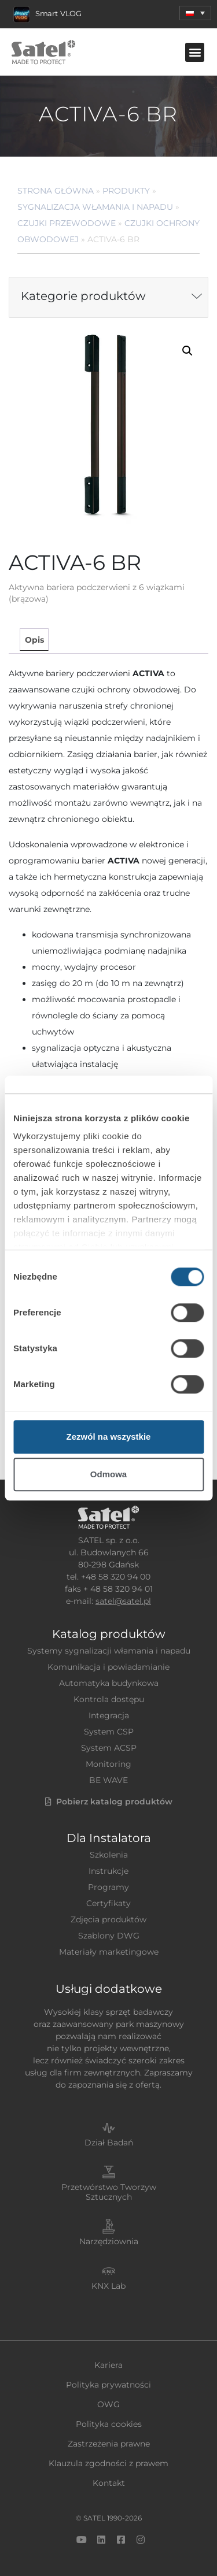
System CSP (109, 1731)
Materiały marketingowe (109, 1952)
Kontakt (109, 2483)
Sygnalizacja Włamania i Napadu (95, 207)
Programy (108, 1887)
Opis (34, 640)
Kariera (108, 2365)
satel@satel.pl (123, 1601)
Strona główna (55, 191)
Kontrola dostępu (108, 1699)
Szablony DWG (108, 1935)
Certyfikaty (108, 1903)
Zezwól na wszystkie (109, 1436)
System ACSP (109, 1748)
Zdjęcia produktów (108, 1919)
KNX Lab (108, 2286)
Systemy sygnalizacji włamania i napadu (108, 1650)
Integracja (109, 1715)
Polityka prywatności (108, 2384)
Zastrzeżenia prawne (109, 2443)
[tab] (34, 639)
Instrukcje (108, 1871)
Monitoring (108, 1764)
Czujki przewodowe (66, 223)
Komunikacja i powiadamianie (108, 1667)
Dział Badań (108, 2142)
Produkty (126, 191)
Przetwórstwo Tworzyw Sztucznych (108, 2192)
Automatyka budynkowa (109, 1683)
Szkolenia (109, 1854)
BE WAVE (108, 1780)
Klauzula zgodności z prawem (108, 2463)
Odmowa (108, 1474)
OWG (108, 2404)
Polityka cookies (109, 2424)
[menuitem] (195, 13)
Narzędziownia (108, 2241)
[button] (194, 52)
